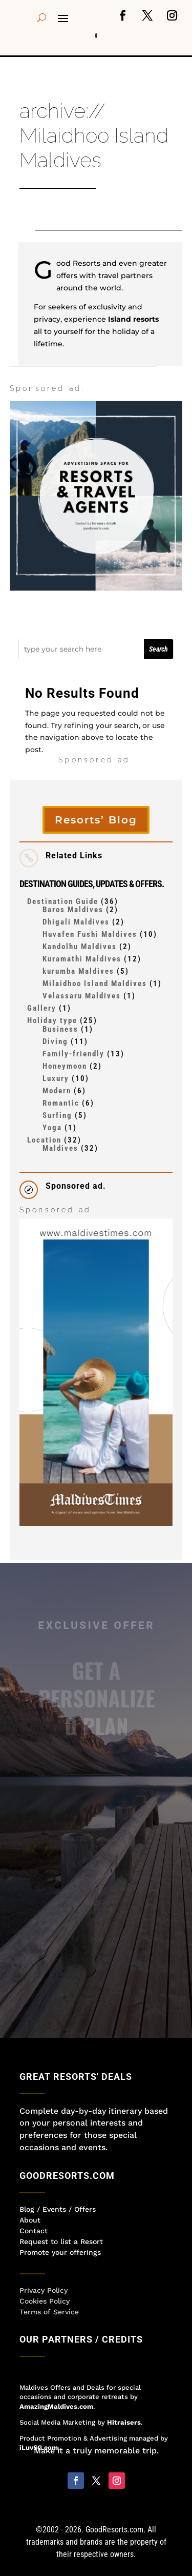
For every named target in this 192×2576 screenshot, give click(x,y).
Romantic (60, 1103)
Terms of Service (49, 2312)
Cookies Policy (44, 2301)
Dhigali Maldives (76, 922)
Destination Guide (62, 901)
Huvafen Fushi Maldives (89, 934)
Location (44, 1140)
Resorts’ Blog (96, 820)
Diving (55, 1041)
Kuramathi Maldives (81, 958)
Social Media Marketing (57, 2422)
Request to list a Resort (61, 2241)
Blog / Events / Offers (57, 2209)
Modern (56, 1090)
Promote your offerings (60, 2252)
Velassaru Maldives (81, 995)
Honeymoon (64, 1066)
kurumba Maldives (78, 971)
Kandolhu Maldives (79, 946)
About (29, 2220)
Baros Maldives (72, 909)
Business (60, 1029)
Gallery (41, 1008)
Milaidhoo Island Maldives (94, 983)
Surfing (57, 1115)
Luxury (55, 1078)
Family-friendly (73, 1053)
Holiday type (52, 1020)
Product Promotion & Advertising (73, 2438)
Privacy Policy (43, 2290)
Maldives (60, 1148)
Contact (33, 2231)
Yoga (52, 1127)
